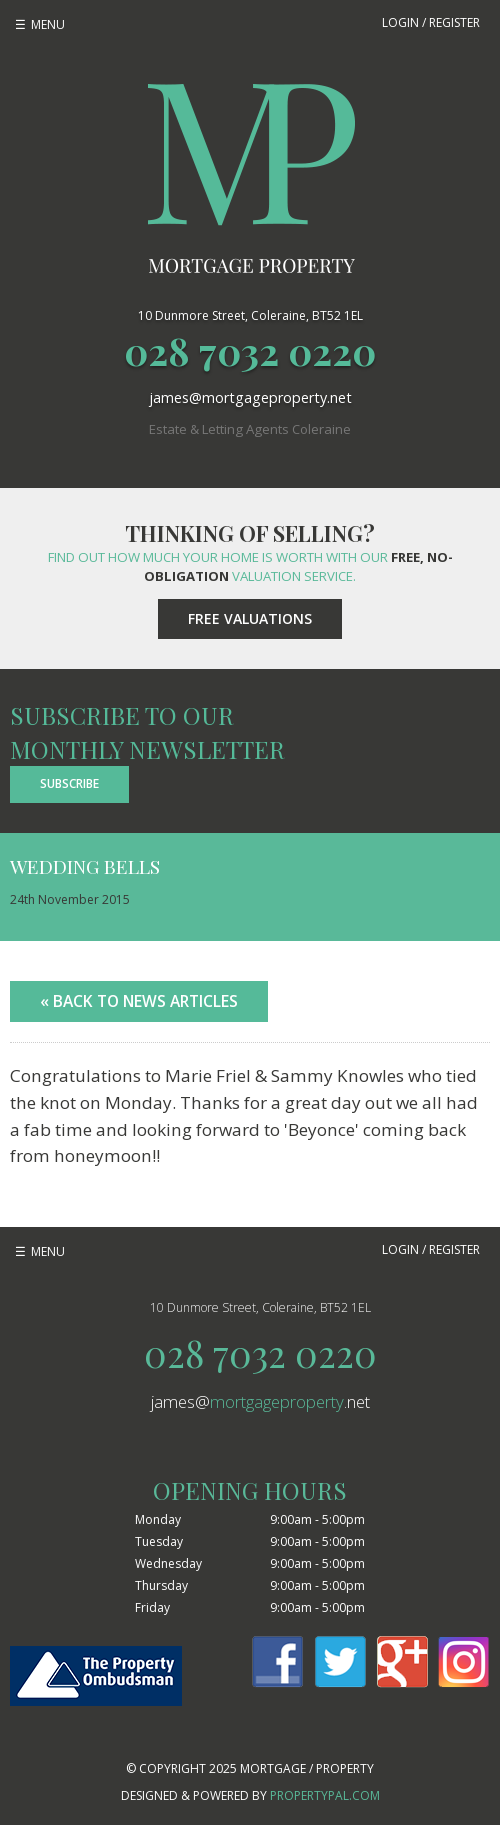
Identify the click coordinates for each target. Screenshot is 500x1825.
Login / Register (431, 22)
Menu (48, 24)
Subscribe (69, 783)
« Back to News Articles (139, 1001)
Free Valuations (250, 618)
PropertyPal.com (325, 1795)
